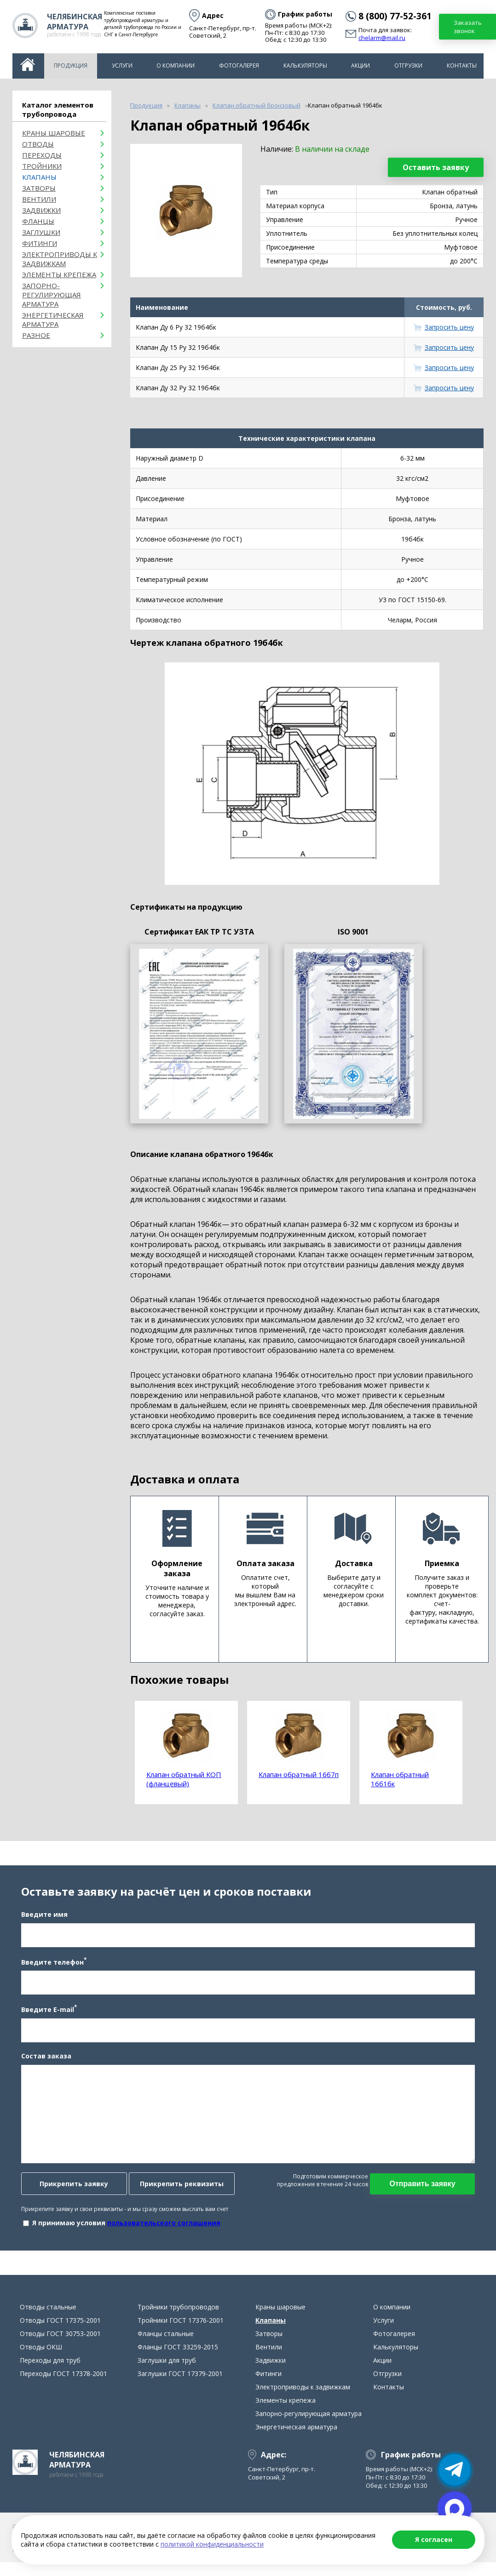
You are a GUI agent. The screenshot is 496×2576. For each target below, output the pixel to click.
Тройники (42, 166)
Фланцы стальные (166, 2342)
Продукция (70, 65)
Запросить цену (449, 327)
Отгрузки (408, 65)
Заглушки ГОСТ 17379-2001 (180, 2382)
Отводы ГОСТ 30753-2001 (60, 2342)
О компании (175, 65)
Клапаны (39, 177)
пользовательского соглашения (162, 2227)
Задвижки (41, 210)
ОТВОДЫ (38, 143)
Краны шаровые (53, 132)
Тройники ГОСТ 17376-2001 (181, 2329)
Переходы (42, 155)
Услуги (122, 65)
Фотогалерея (239, 65)
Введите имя (42, 1918)
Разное (36, 335)
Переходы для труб (50, 2369)
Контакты (462, 65)
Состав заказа (44, 2060)
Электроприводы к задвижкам (59, 259)
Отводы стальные (48, 2315)
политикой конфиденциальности (212, 2544)
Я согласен (433, 2539)
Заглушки (41, 232)
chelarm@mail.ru (381, 38)
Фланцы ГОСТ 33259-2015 (178, 2355)
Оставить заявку (436, 167)
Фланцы (38, 221)
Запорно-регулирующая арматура (51, 294)
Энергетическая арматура (53, 319)
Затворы (39, 188)
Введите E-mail (47, 2013)
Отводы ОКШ (41, 2355)
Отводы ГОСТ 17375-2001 (60, 2329)
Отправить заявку (424, 2188)
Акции (360, 65)
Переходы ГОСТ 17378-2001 (63, 2382)
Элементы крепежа (59, 274)
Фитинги (39, 243)
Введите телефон (52, 1965)
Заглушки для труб (167, 2369)
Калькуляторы (305, 65)
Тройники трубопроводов (178, 2315)
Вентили (39, 199)
